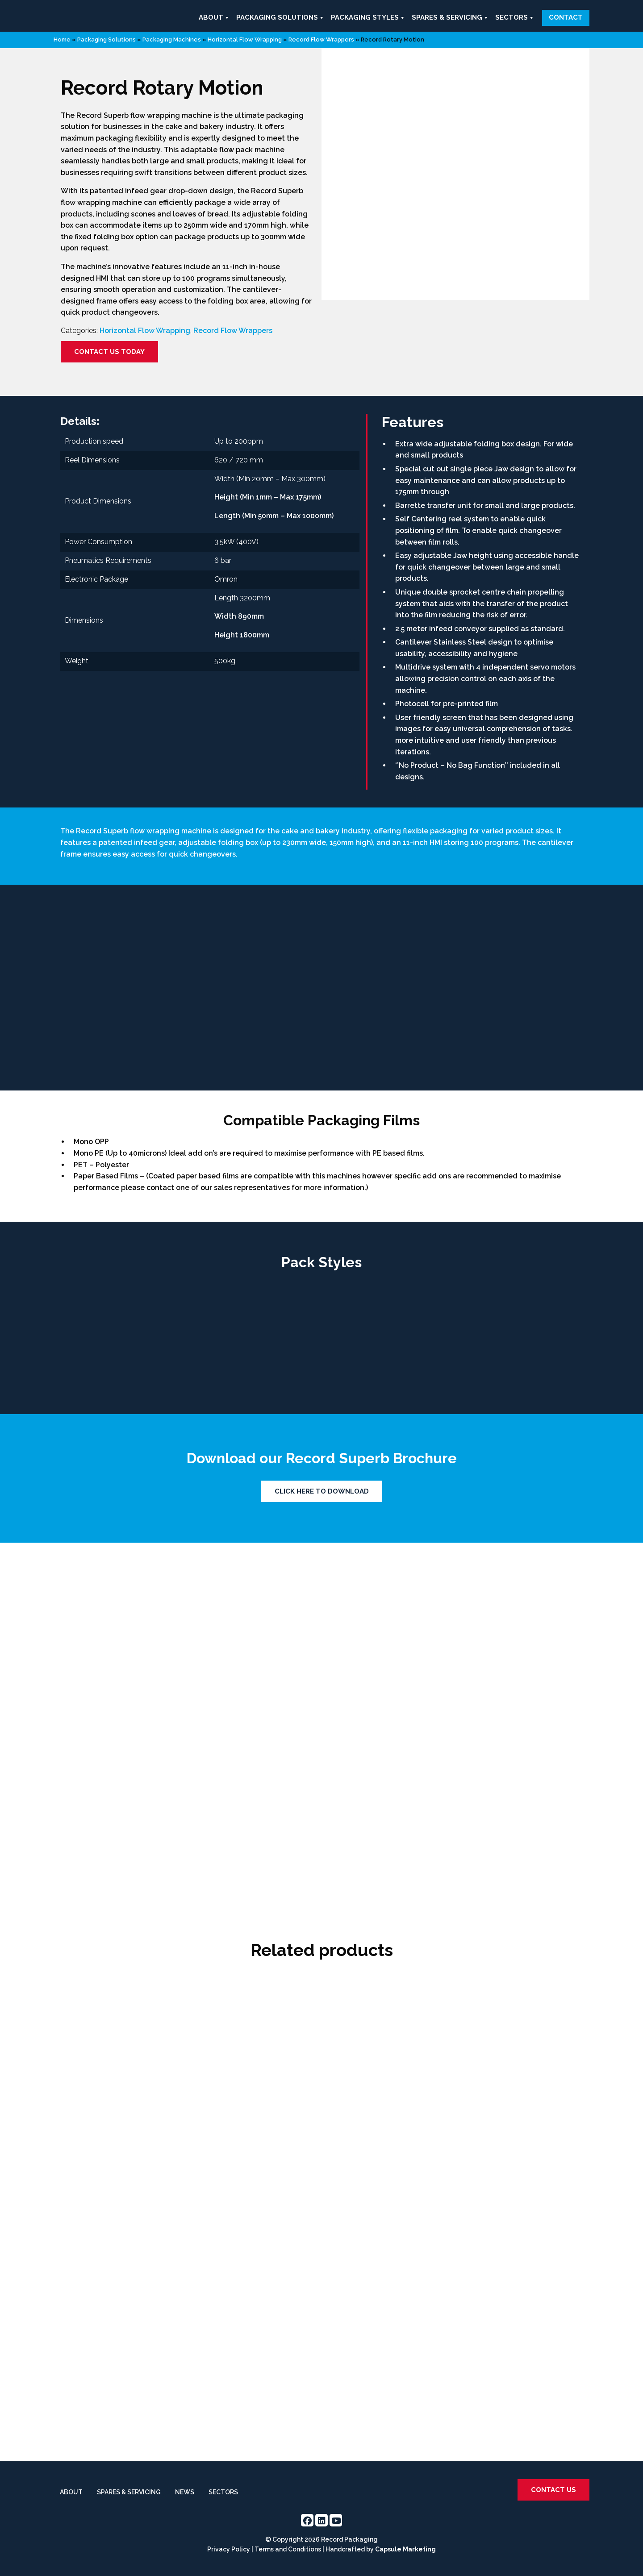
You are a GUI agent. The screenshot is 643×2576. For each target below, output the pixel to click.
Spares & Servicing (450, 18)
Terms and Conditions (288, 2549)
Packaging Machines (171, 39)
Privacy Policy (228, 2549)
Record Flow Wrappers (321, 39)
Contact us (553, 2490)
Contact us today (109, 352)
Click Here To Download (322, 1491)
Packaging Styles (368, 18)
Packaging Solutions (280, 18)
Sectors (514, 18)
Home (62, 39)
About (214, 18)
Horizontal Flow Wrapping (245, 39)
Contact (566, 17)
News (184, 2492)
